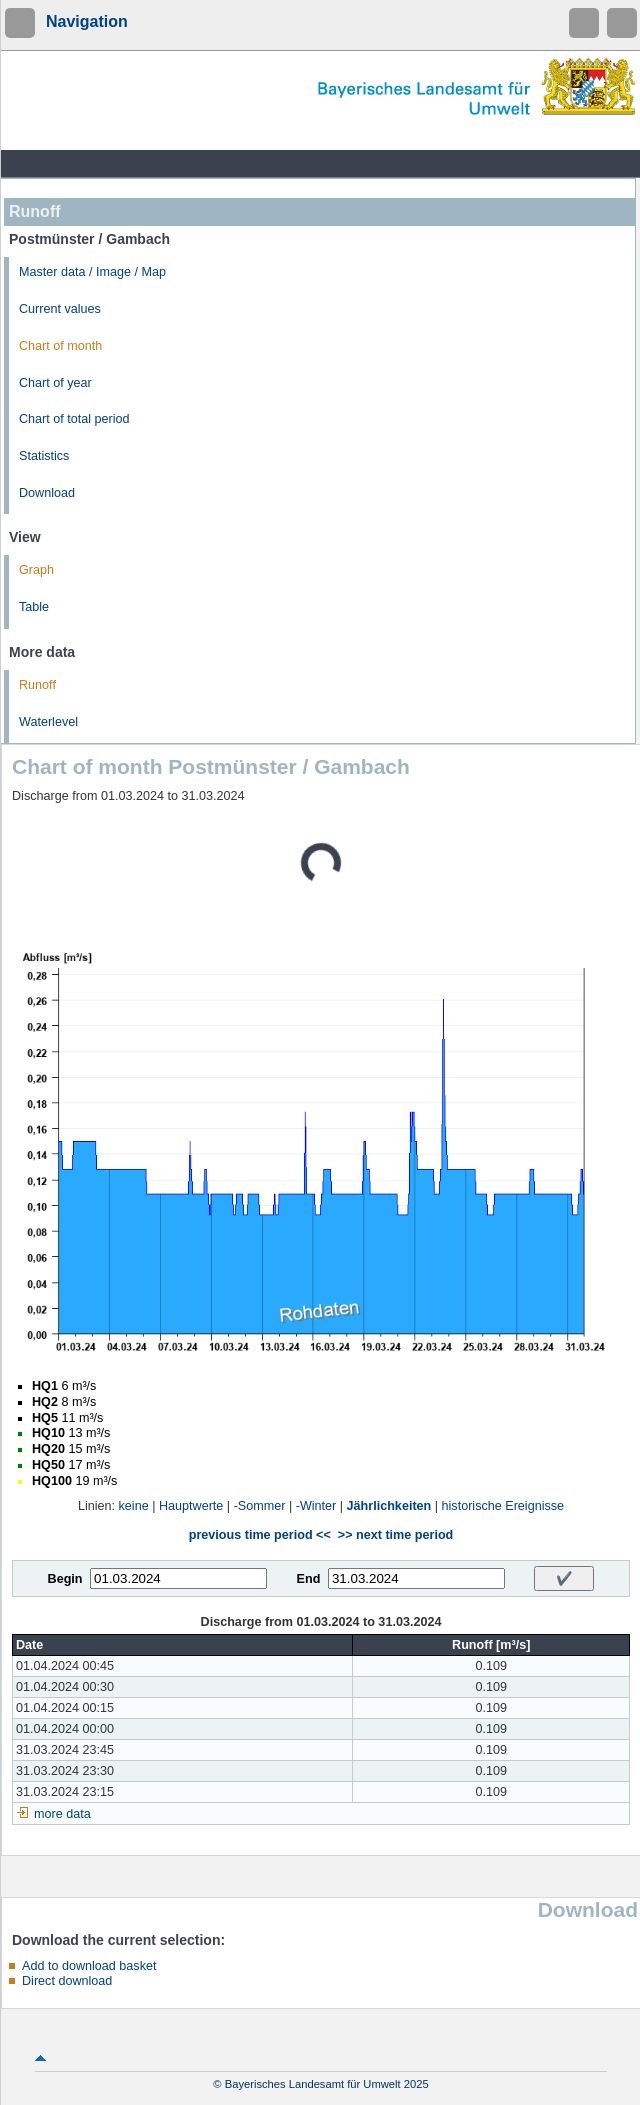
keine (134, 1506)
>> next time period (395, 1535)
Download (47, 493)
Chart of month (60, 346)
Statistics (44, 456)
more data (62, 1814)
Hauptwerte (191, 1506)
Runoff (37, 685)
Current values (60, 309)
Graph (36, 570)
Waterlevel (48, 722)
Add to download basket (89, 1966)
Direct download (67, 1981)
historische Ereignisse (503, 1506)
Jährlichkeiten (389, 1506)
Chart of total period (74, 419)
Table (34, 607)
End (309, 1579)
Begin (65, 1579)
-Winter (316, 1506)
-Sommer (260, 1506)
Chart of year (55, 383)
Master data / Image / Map (92, 272)
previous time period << (260, 1535)
